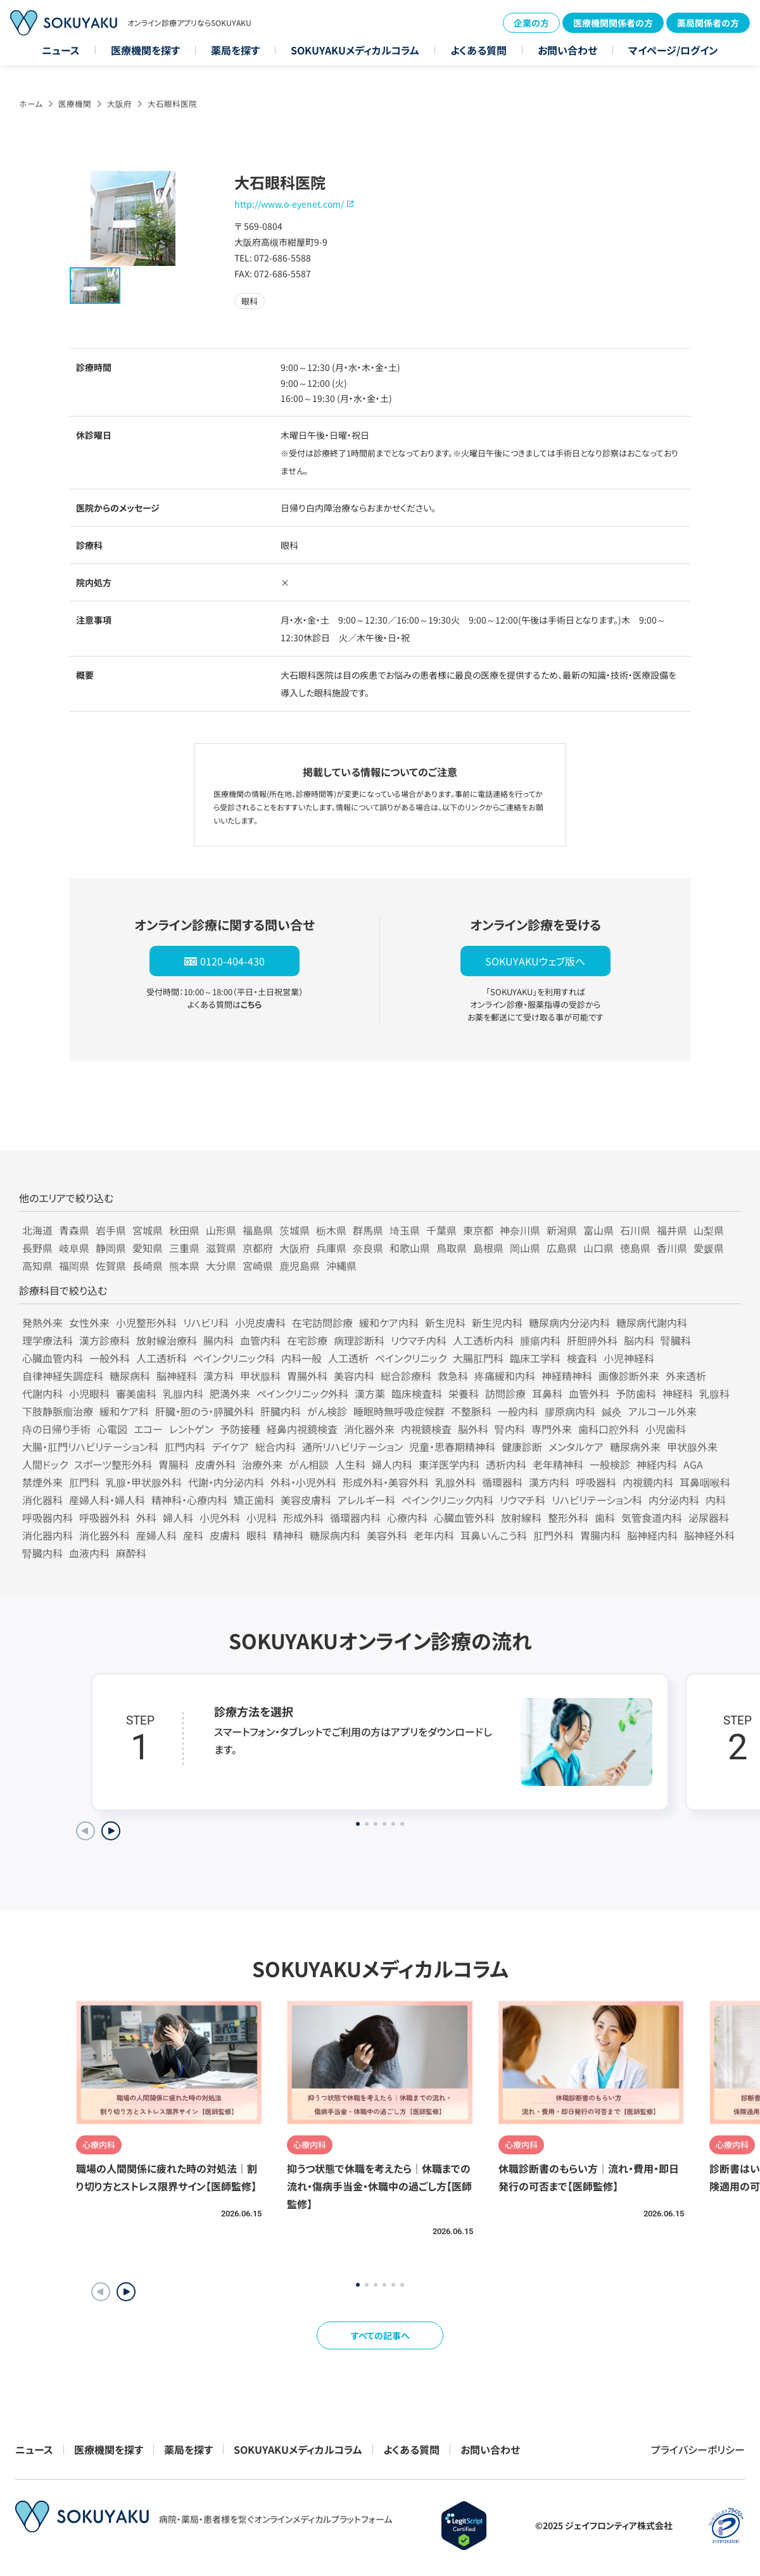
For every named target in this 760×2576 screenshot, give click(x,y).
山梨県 (709, 1230)
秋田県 (184, 1230)
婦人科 (178, 1517)
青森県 (74, 1230)
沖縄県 (341, 1265)
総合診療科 (406, 1375)
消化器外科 (104, 1535)
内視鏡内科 (648, 1482)
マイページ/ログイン (673, 50)
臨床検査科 (416, 1393)
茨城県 (294, 1230)
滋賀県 (221, 1247)
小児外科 (220, 1517)
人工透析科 (161, 1358)
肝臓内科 (280, 1411)
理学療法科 (47, 1340)
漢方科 (218, 1375)
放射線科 (521, 1517)
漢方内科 (549, 1482)
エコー (148, 1428)
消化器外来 (369, 1428)
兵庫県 (331, 1247)
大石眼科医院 (172, 103)
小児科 (261, 1517)
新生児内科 (497, 1322)
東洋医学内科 (449, 1464)
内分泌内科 (674, 1499)
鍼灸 (612, 1411)
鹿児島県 (299, 1265)
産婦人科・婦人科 (107, 1499)
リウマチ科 (522, 1499)
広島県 (562, 1247)
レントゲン (191, 1428)
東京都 (478, 1230)
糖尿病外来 (635, 1446)
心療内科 (407, 1517)
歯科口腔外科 (608, 1428)
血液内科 (89, 1553)
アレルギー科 (366, 1499)
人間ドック (45, 1464)
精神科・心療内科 (189, 1499)
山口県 (598, 1247)
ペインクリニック (410, 1358)
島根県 (488, 1247)
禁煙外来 (42, 1482)
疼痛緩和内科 (504, 1375)
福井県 (672, 1230)
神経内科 (656, 1464)
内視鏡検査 (426, 1428)
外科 (146, 1517)
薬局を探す (235, 50)
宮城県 (147, 1230)
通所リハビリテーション (352, 1446)
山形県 (221, 1230)
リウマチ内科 (418, 1340)
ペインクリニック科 (234, 1358)
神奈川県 (520, 1230)
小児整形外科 (146, 1322)
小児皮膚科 (260, 1322)
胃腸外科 (307, 1375)
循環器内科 (355, 1517)
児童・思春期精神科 (452, 1446)
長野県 (37, 1247)
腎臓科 (676, 1340)
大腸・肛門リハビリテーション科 (90, 1446)
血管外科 (589, 1393)
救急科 (453, 1375)
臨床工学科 (535, 1358)
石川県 (635, 1230)
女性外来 (89, 1322)
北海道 (37, 1230)
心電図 (112, 1428)
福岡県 (74, 1265)
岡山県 (525, 1247)
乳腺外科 (455, 1482)
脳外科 (473, 1428)
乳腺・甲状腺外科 (144, 1482)
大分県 (221, 1265)
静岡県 (111, 1247)
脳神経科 (176, 1375)
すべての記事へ (380, 2335)
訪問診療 (505, 1393)
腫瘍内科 (540, 1340)
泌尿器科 (708, 1517)
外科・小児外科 (303, 1482)
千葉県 (441, 1230)
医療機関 (74, 103)
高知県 (37, 1265)
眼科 (256, 1535)
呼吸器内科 (47, 1517)
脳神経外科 (709, 1535)
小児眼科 (89, 1393)
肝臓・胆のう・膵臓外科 (204, 1411)
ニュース (61, 50)
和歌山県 (410, 1247)
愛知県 (147, 1247)
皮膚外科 (215, 1464)
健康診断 (522, 1446)
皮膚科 (225, 1535)
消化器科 (42, 1499)
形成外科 (303, 1517)
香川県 (672, 1247)
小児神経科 (629, 1358)
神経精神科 (567, 1375)
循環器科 (502, 1482)
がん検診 (327, 1411)
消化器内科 (47, 1535)
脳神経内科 (652, 1535)
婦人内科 (392, 1464)
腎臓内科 (42, 1553)
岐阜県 (74, 1247)
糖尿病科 (130, 1375)
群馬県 (368, 1230)
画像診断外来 (628, 1375)
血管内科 (260, 1340)
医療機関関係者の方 (613, 22)
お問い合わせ (567, 50)
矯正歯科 (254, 1499)
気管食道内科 (651, 1517)
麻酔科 (131, 1553)
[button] (126, 2291)
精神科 (288, 1535)
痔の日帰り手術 (56, 1428)
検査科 (582, 1358)
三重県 (184, 1247)
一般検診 (610, 1464)
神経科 (677, 1393)
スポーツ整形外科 (113, 1464)
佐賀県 (111, 1265)
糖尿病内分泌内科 (569, 1322)
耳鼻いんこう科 (493, 1535)
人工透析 (348, 1358)
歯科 (605, 1517)
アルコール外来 (662, 1411)
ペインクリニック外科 (302, 1393)
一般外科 (109, 1358)
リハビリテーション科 (597, 1499)
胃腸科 (173, 1464)
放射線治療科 (166, 1340)
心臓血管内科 (52, 1358)
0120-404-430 (232, 961)
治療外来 (262, 1464)
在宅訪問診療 (322, 1322)
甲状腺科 (260, 1375)
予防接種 (240, 1428)
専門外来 (551, 1428)
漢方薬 (370, 1393)
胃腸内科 (600, 1535)
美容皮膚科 (306, 1499)
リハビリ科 (206, 1322)
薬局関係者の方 (708, 22)
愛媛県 (709, 1247)
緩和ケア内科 (389, 1322)
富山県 (598, 1230)
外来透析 (686, 1375)
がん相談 (309, 1464)
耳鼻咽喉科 (705, 1482)
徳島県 (635, 1247)
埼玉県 (405, 1230)
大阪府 (119, 103)
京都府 (258, 1247)
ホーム (30, 103)
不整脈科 (471, 1411)
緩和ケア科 (124, 1411)
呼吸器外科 (104, 1517)
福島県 (258, 1230)
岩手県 (111, 1230)
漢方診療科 (104, 1340)
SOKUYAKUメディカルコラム (355, 50)
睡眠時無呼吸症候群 (399, 1411)
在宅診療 (307, 1340)
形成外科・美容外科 (386, 1482)
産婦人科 (156, 1535)
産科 (193, 1535)
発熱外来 (42, 1322)
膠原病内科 (570, 1411)
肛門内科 (185, 1446)
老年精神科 (558, 1464)
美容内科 (354, 1375)
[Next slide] (110, 1830)
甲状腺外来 (692, 1446)
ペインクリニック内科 (447, 1499)
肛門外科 (553, 1535)
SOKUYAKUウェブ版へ (535, 961)
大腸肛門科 (478, 1358)
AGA (693, 1464)
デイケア (230, 1446)
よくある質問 (478, 50)
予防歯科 (636, 1393)
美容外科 (387, 1535)
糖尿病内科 (335, 1535)
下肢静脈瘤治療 (57, 1411)
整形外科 (568, 1517)
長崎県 (147, 1265)
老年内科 (434, 1535)
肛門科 (84, 1482)
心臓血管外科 (464, 1517)
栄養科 (463, 1393)
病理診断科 (359, 1340)
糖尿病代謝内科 (651, 1322)
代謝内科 (42, 1393)
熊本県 (184, 1265)
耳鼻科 (547, 1393)
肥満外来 (230, 1393)
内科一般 (301, 1358)
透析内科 (506, 1464)
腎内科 (510, 1428)
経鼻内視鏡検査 (302, 1428)
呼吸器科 (596, 1482)
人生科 (350, 1464)
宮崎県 (258, 1265)
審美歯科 (136, 1393)
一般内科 (518, 1411)
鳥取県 (451, 1247)
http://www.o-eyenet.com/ (289, 204)
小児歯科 (665, 1428)
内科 (716, 1499)
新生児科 (445, 1322)
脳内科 (639, 1340)
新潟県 (562, 1230)
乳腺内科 (183, 1393)
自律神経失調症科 (62, 1375)
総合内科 (275, 1446)
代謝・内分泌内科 (226, 1482)
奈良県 (368, 1247)
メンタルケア (576, 1446)
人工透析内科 (483, 1340)
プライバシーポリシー (698, 2449)
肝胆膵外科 (592, 1340)
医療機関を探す (145, 50)
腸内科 (218, 1340)
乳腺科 (714, 1393)
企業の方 (531, 22)
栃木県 (331, 1230)
